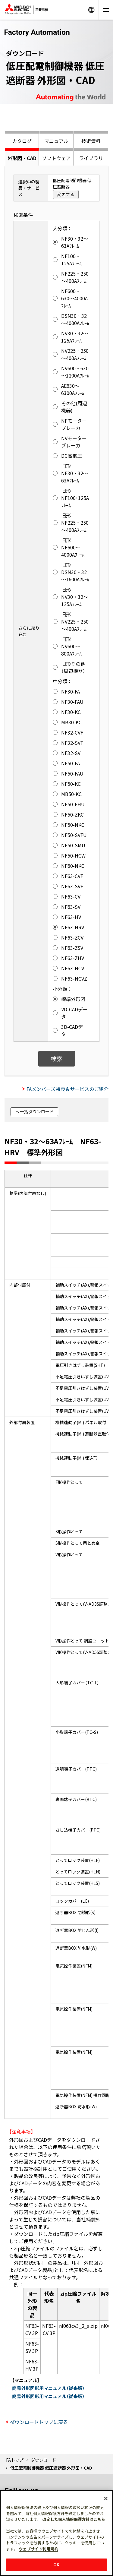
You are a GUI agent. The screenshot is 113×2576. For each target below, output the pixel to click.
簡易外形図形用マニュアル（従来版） (48, 2388)
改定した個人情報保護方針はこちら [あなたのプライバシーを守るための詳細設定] (73, 2519)
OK (56, 2565)
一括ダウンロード (37, 1111)
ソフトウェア (56, 158)
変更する (65, 194)
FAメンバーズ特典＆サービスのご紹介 (67, 1088)
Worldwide (91, 10)
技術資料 (91, 140)
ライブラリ (91, 158)
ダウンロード (43, 2460)
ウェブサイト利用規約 (38, 2549)
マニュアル (56, 140)
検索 (57, 1058)
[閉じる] (105, 2498)
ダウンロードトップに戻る (39, 2422)
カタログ (22, 140)
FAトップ (15, 2460)
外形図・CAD (22, 158)
